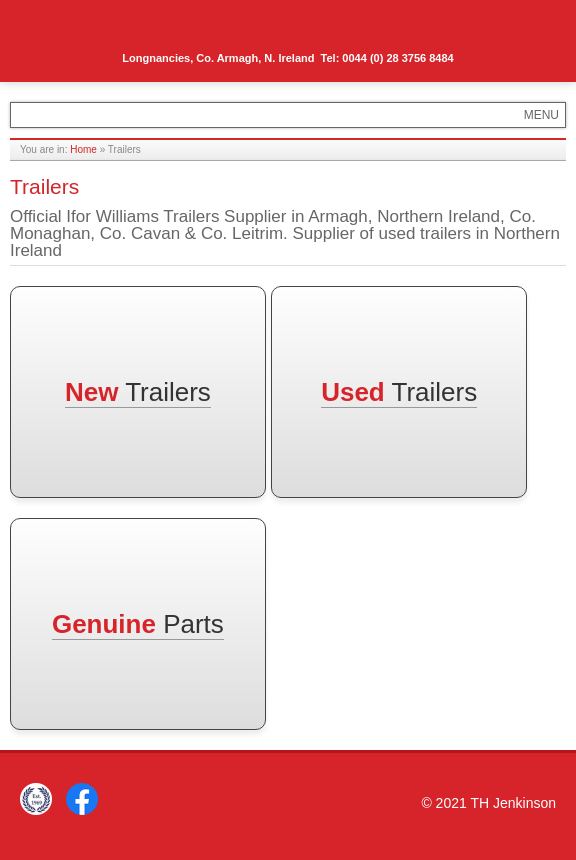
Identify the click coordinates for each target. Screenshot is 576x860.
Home (83, 149)
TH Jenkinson (100, 30)
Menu (532, 27)
